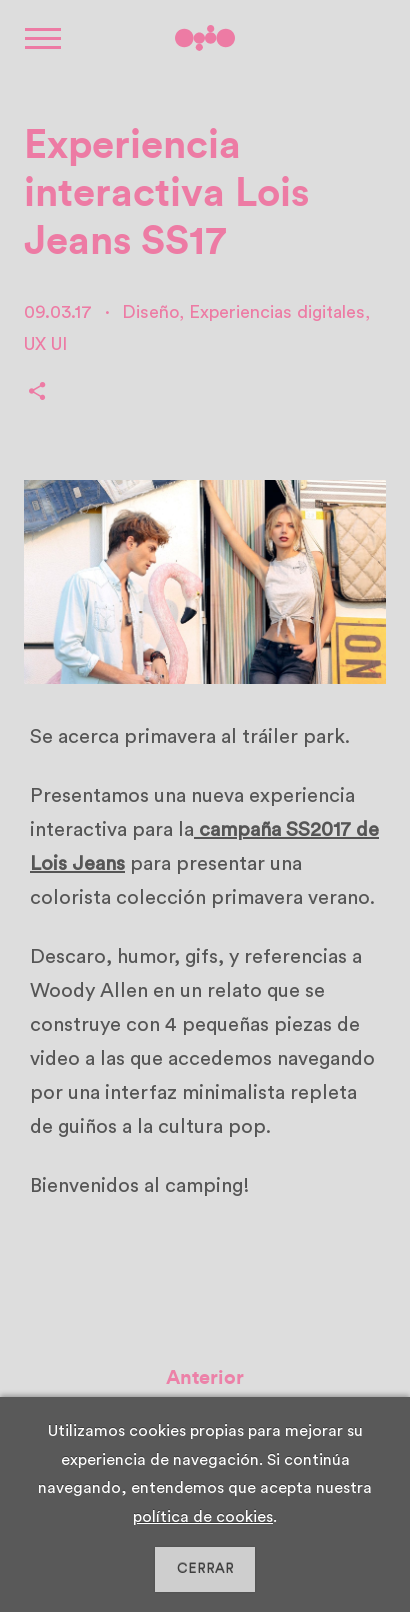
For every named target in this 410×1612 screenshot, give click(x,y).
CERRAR (205, 1569)
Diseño (150, 312)
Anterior (205, 1381)
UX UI (45, 344)
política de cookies (203, 1517)
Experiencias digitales (277, 312)
